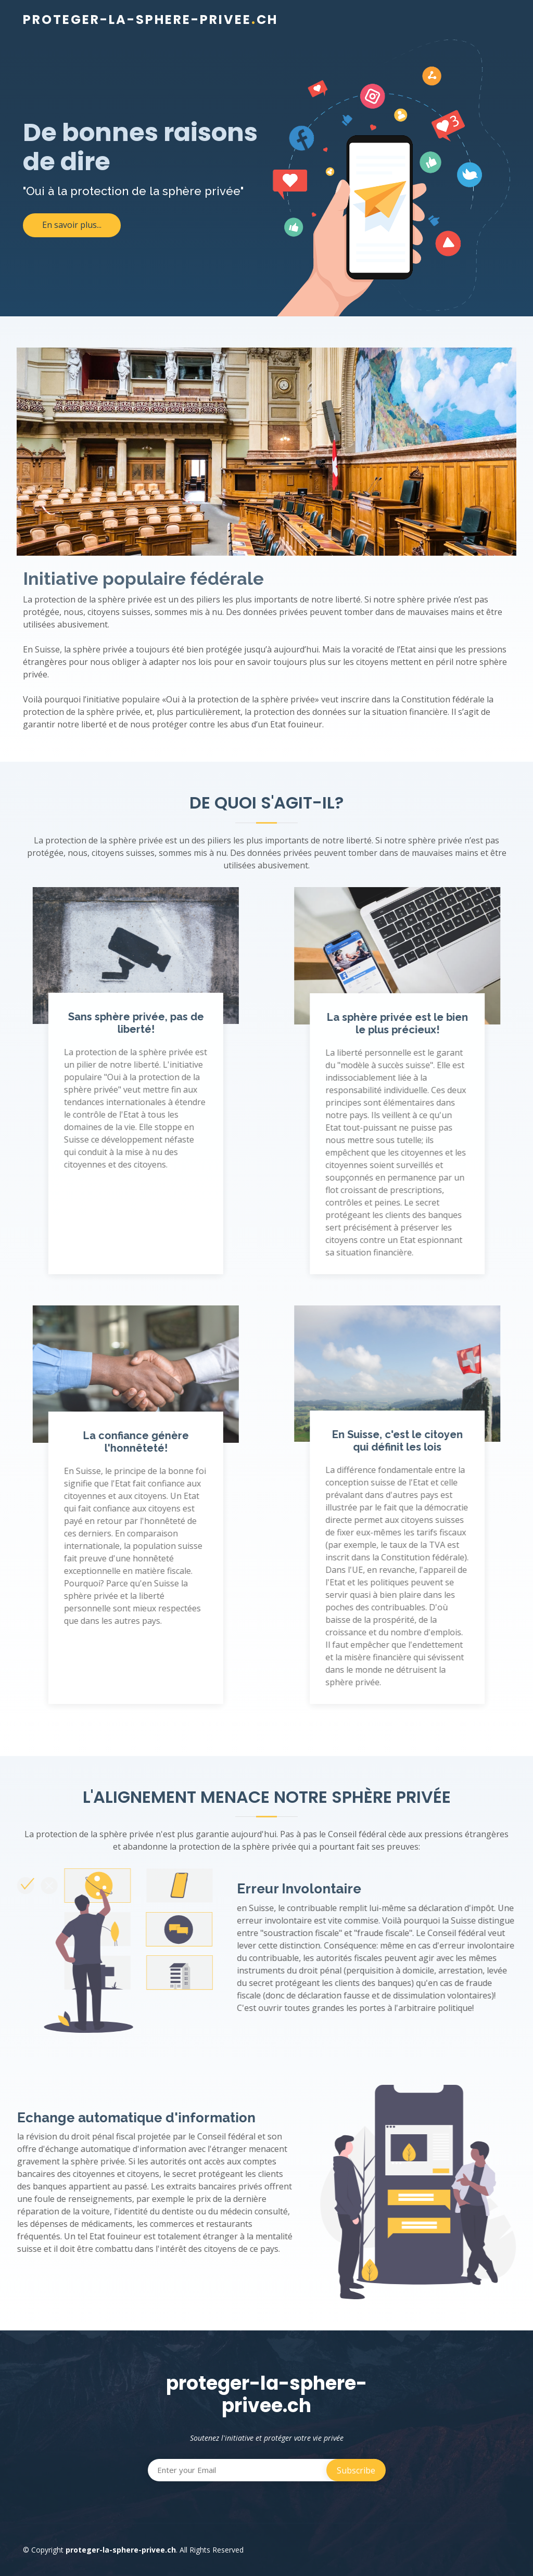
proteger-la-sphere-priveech (150, 19)
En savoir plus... (71, 224)
